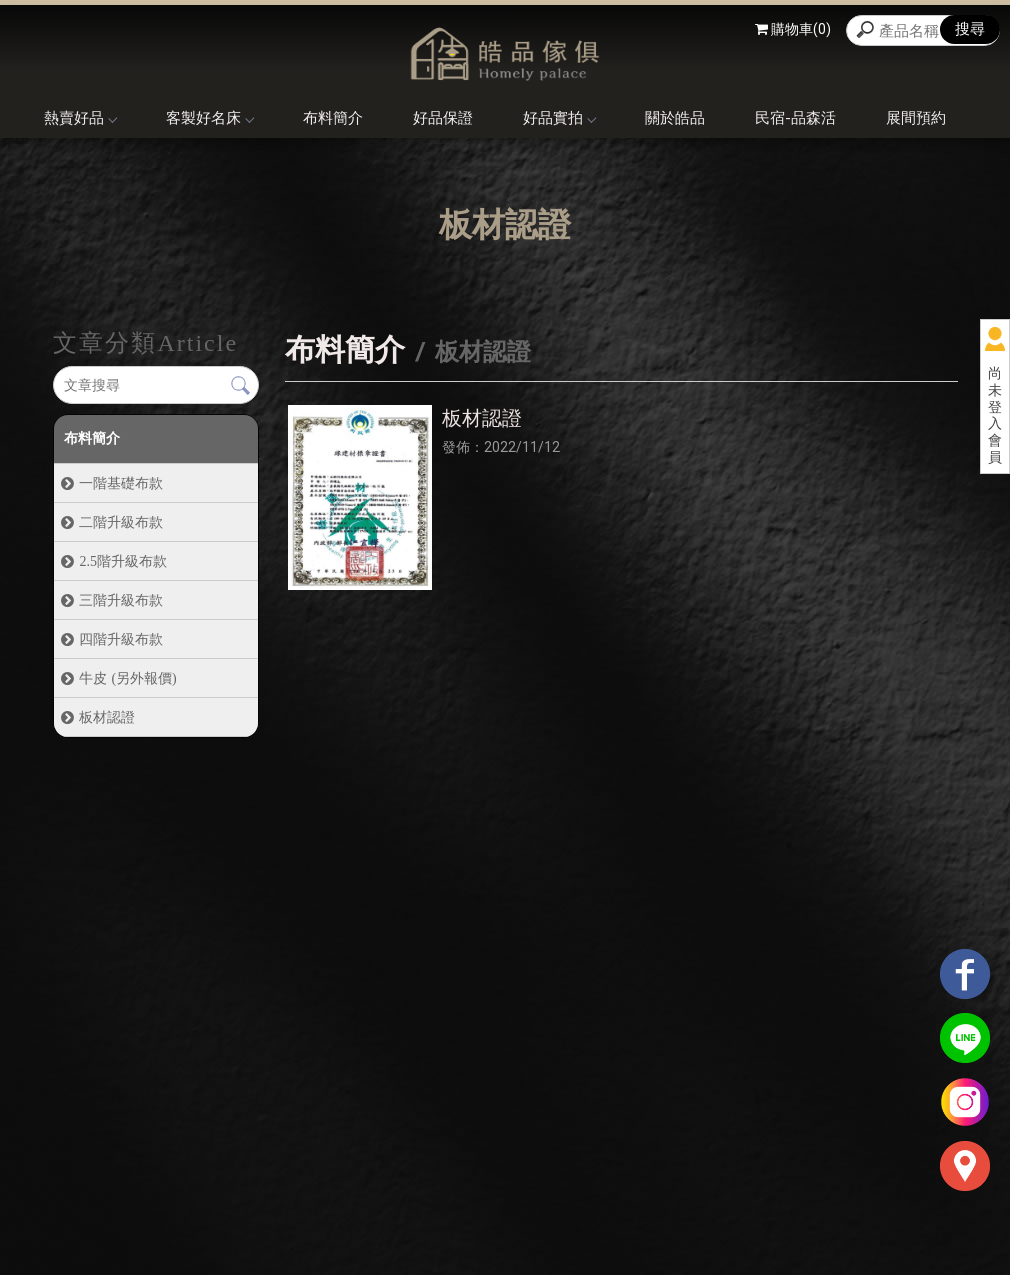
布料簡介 (333, 118)
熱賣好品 (80, 118)
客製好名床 (209, 118)
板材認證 (107, 717)
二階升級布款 (121, 522)
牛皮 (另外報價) (127, 678)
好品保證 (443, 118)
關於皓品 (675, 118)
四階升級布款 (121, 639)
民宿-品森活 (795, 118)
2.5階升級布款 (122, 561)
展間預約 (916, 118)
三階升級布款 (121, 600)
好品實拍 (559, 118)
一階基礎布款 (121, 483)
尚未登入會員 (995, 415)
